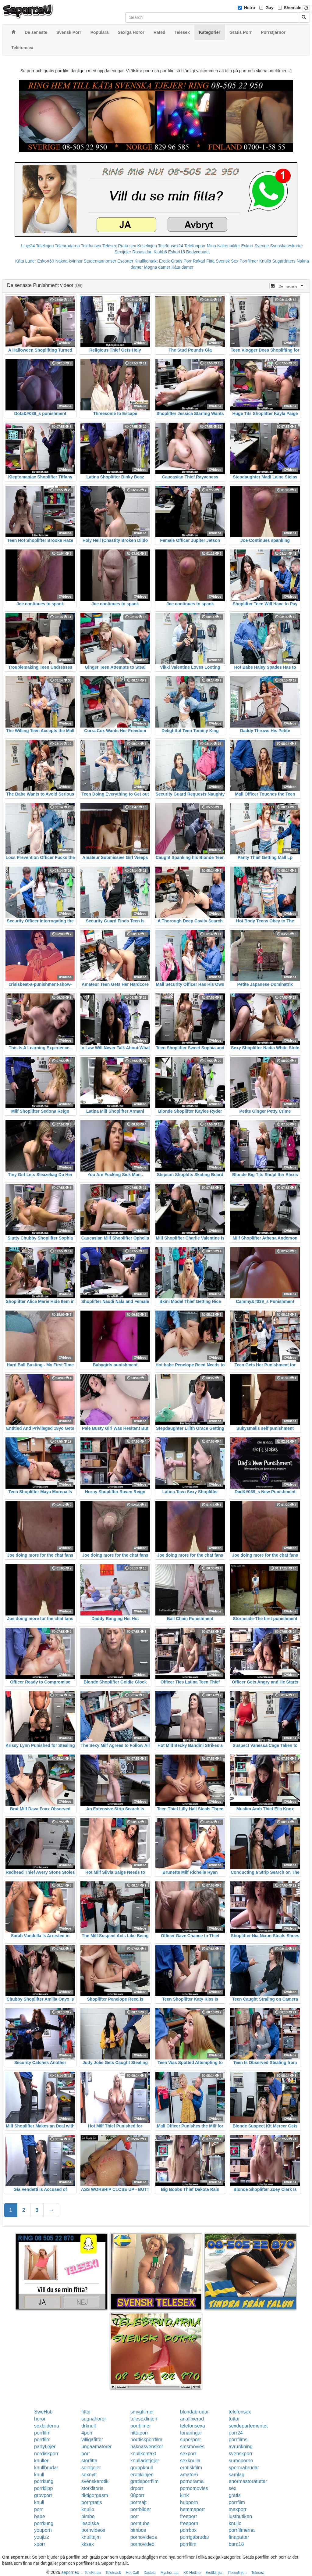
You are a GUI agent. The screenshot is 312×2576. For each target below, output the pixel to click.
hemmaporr (192, 2509)
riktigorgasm (94, 2495)
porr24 (236, 2432)
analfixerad (192, 2418)
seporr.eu (70, 2572)
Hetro (249, 7)
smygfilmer (142, 2411)
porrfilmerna (242, 2530)
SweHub (43, 2411)
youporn (43, 2530)
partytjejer (44, 2446)
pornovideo (142, 2544)
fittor (86, 2411)
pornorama (192, 2481)
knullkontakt (143, 2453)
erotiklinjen (142, 2474)
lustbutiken (240, 2516)
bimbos (138, 2530)
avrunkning (241, 2446)
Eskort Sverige (255, 245)
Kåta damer (182, 267)
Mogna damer (157, 267)
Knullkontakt (146, 261)
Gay (269, 7)
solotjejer (91, 2467)
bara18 (236, 2544)
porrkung (43, 2481)
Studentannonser (100, 261)
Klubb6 (160, 251)
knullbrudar (46, 2467)
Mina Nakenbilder (223, 245)
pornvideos (93, 2530)
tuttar (234, 2418)
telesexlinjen (143, 2418)
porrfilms (238, 2439)
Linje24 (28, 245)
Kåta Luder (25, 261)
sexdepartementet (248, 2425)
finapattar (239, 2537)
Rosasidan (142, 251)
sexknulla (190, 2460)
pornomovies (194, 2488)
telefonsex (240, 2411)
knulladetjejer (144, 2460)
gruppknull (141, 2467)
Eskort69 (45, 261)
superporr (190, 2439)
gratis (235, 2495)
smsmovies (192, 2446)
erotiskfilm (191, 2467)
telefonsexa (192, 2425)
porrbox (188, 2530)
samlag (237, 2474)
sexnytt (89, 2474)
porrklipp (43, 2488)
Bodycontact (198, 251)
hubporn (189, 2502)
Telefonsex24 (170, 245)
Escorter (125, 261)
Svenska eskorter (286, 245)
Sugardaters (283, 261)
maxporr (238, 2509)
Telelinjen (45, 245)
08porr (137, 2495)
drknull (88, 2425)
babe (39, 2516)
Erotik (164, 261)
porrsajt (138, 2502)
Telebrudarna (67, 245)
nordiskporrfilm (146, 2439)
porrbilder (140, 2509)
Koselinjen (147, 245)
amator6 (189, 2474)
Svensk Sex (227, 261)
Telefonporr (195, 245)
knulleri (42, 2460)
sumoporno (241, 2460)
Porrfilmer (248, 261)
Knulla (265, 261)
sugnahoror (93, 2418)
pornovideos (143, 2537)
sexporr (188, 2453)
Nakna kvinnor (69, 261)
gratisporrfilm (144, 2481)
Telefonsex (91, 245)
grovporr (43, 2495)
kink (184, 2495)
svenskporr (241, 2453)
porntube (140, 2523)
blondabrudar (194, 2411)
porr (85, 2453)
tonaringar (191, 2432)
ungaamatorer (96, 2446)
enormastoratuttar (248, 2481)
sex (232, 2488)
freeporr (188, 2516)
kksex (87, 2544)
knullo (87, 2509)
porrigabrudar (194, 2537)
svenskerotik (94, 2481)
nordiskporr (46, 2453)
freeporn (189, 2523)
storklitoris (92, 2488)
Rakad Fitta (204, 261)
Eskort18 (176, 251)
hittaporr (139, 2432)
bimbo (88, 2516)
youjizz (41, 2537)
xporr (39, 2544)
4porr (87, 2432)
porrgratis (91, 2502)
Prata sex (127, 245)
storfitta (89, 2460)
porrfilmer (140, 2425)
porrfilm (42, 2432)
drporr (137, 2488)
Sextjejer (123, 251)
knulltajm (91, 2537)
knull (39, 2474)
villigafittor (92, 2439)
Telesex (109, 245)
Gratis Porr (181, 261)
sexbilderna (46, 2425)
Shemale (293, 7)
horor (39, 2418)
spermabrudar (244, 2467)
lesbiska (90, 2523)
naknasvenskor (146, 2446)
